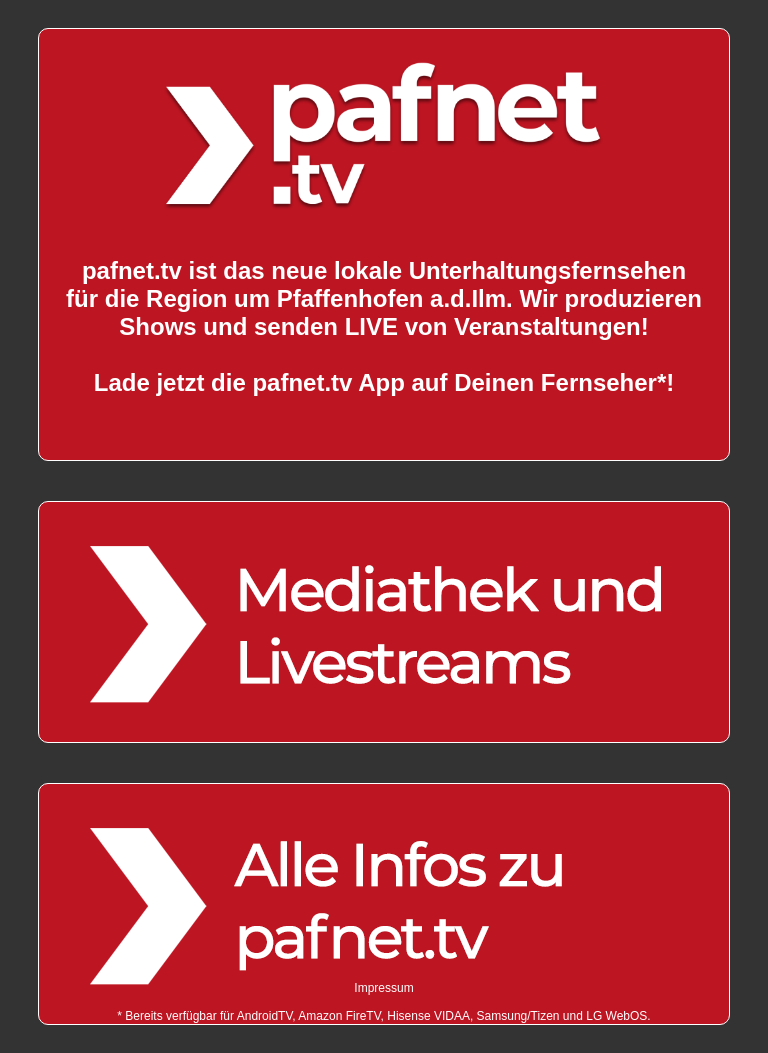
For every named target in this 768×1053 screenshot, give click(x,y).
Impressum (383, 988)
